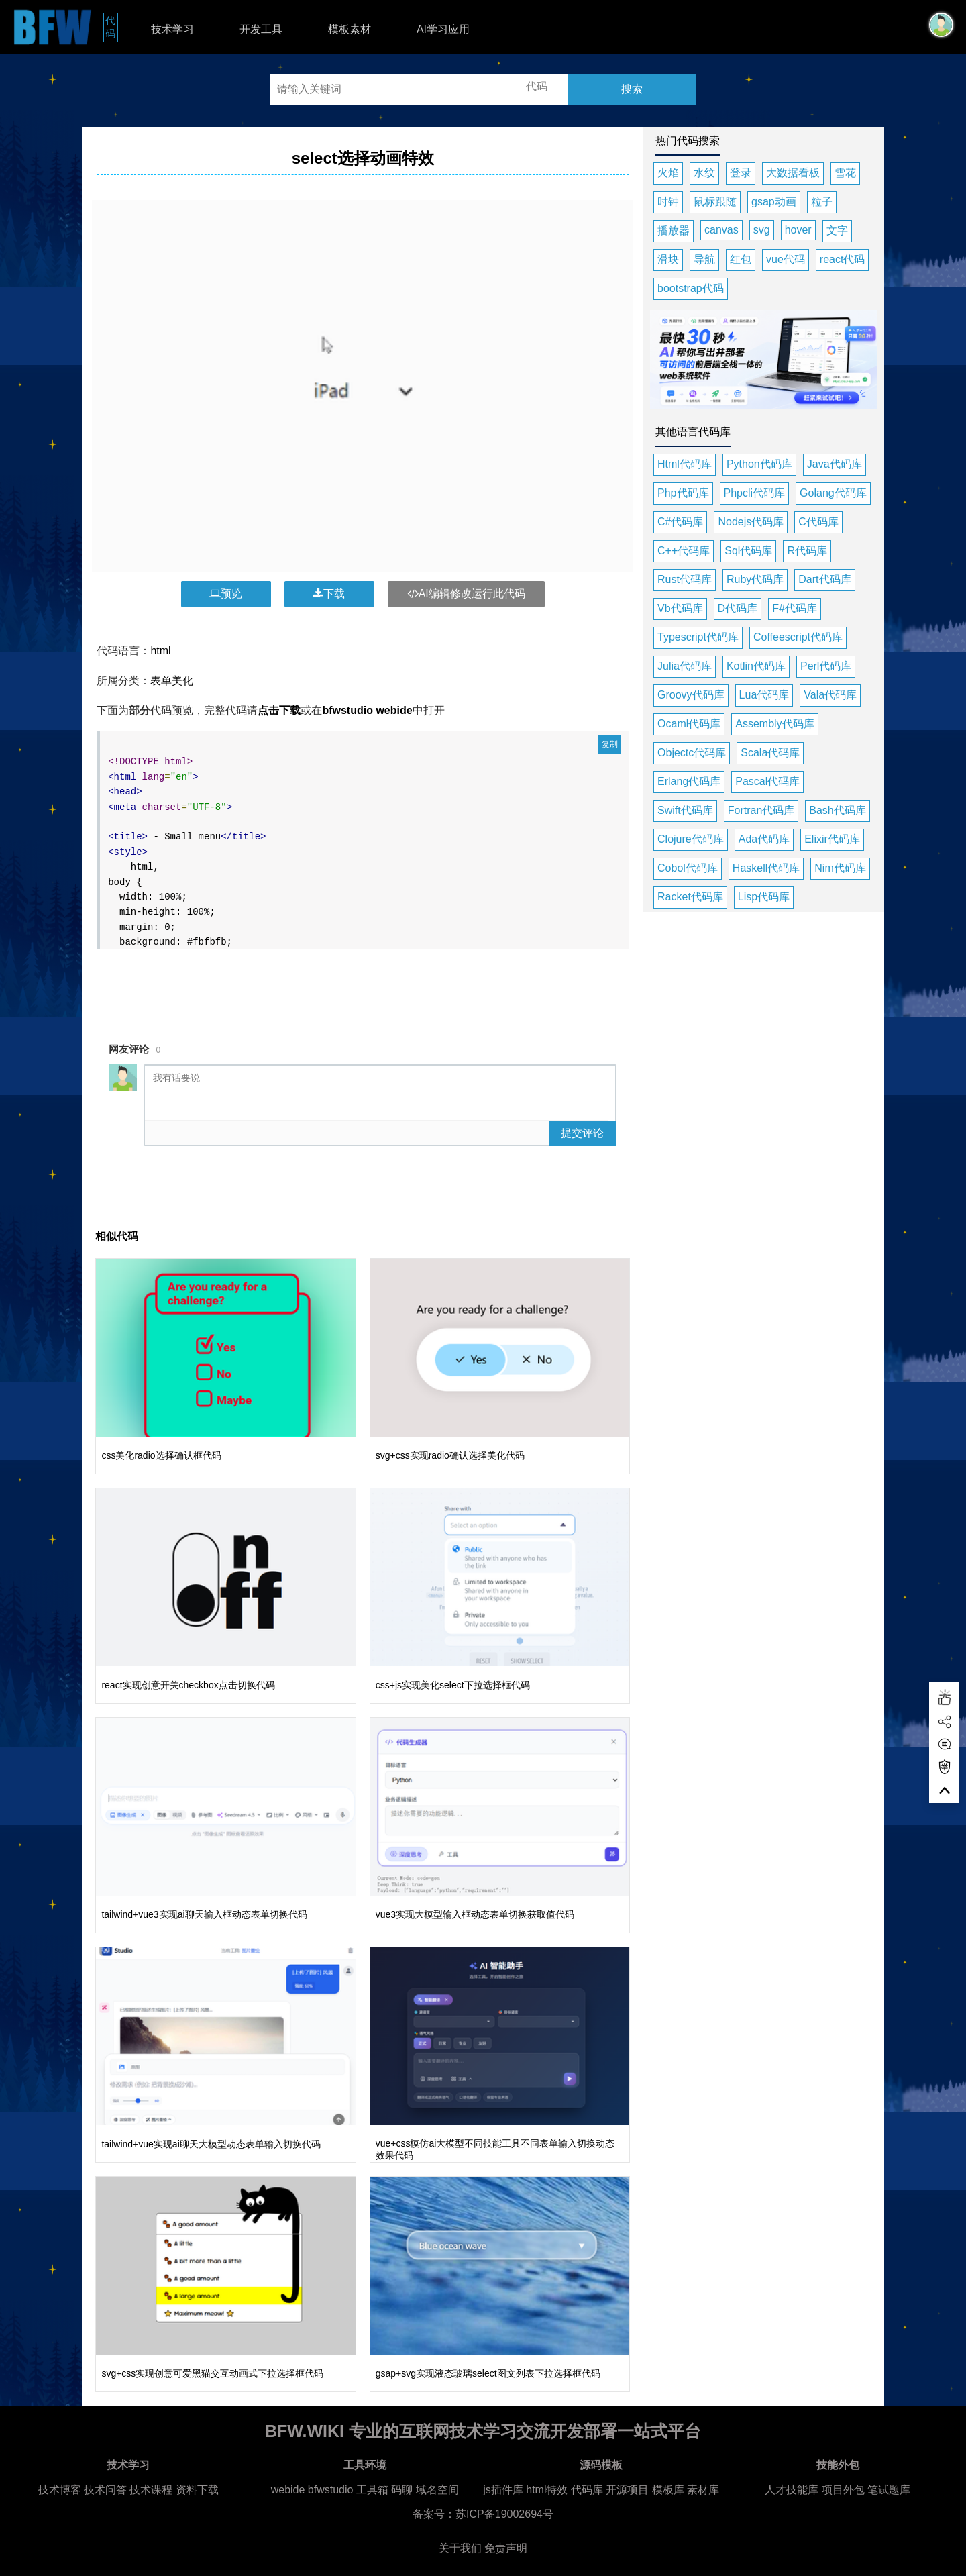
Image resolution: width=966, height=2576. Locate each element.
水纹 (704, 172)
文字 (837, 230)
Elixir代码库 (832, 839)
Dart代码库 (824, 579)
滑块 (668, 259)
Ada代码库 (764, 839)
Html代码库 (684, 464)
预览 (225, 593)
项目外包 (843, 2489)
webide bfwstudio (313, 2489)
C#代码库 (680, 521)
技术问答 (105, 2489)
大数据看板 (793, 172)
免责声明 (505, 2548)
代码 (111, 27)
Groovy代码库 (690, 695)
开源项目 (627, 2489)
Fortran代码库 (761, 810)
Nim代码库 (839, 868)
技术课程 (150, 2489)
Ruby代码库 (755, 579)
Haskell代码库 (766, 868)
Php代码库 (682, 493)
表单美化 (171, 680)
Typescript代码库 (698, 637)
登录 (740, 172)
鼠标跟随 (715, 201)
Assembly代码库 (774, 723)
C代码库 (818, 521)
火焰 (668, 172)
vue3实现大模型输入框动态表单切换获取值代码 (475, 1914)
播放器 (673, 230)
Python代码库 (759, 464)
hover (798, 230)
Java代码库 (834, 464)
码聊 (402, 2489)
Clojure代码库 (690, 839)
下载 (329, 593)
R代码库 (807, 550)
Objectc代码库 (691, 752)
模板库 (668, 2489)
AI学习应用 (443, 29)
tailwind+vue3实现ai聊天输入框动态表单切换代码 (204, 1914)
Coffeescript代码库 (798, 637)
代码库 (587, 2489)
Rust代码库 (684, 579)
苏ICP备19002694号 (504, 2514)
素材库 (703, 2489)
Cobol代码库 (687, 868)
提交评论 (582, 1133)
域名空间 (437, 2489)
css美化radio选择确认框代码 (161, 1455)
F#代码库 (794, 608)
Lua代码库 (764, 695)
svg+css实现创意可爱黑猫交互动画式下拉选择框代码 (212, 2373)
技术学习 (172, 29)
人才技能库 (791, 2489)
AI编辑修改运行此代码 (466, 593)
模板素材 (349, 29)
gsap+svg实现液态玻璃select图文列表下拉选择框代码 (488, 2373)
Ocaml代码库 (688, 723)
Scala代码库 (770, 752)
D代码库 (738, 608)
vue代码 (785, 259)
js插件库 (503, 2489)
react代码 (842, 259)
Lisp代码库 (764, 897)
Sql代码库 (748, 550)
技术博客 (59, 2489)
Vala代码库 (830, 695)
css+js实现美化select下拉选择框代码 (453, 1685)
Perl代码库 (825, 666)
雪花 (845, 172)
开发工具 (260, 29)
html (160, 650)
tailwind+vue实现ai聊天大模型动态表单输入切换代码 (210, 2144)
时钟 (668, 201)
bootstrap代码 (690, 288)
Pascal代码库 (767, 781)
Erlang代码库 (688, 781)
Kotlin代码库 (756, 666)
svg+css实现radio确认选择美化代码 (450, 1455)
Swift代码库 (685, 810)
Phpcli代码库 (755, 493)
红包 (740, 259)
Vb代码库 (680, 608)
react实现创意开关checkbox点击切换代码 (187, 1685)
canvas (721, 230)
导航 (704, 259)
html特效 (547, 2489)
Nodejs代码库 (751, 521)
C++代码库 (683, 550)
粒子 (822, 201)
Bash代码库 (837, 810)
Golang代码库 (833, 493)
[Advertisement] (363, 987)
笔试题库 (888, 2489)
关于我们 (460, 2548)
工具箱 (372, 2489)
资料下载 (197, 2489)
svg (761, 230)
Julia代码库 (684, 666)
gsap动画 (773, 201)
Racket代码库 (690, 897)
